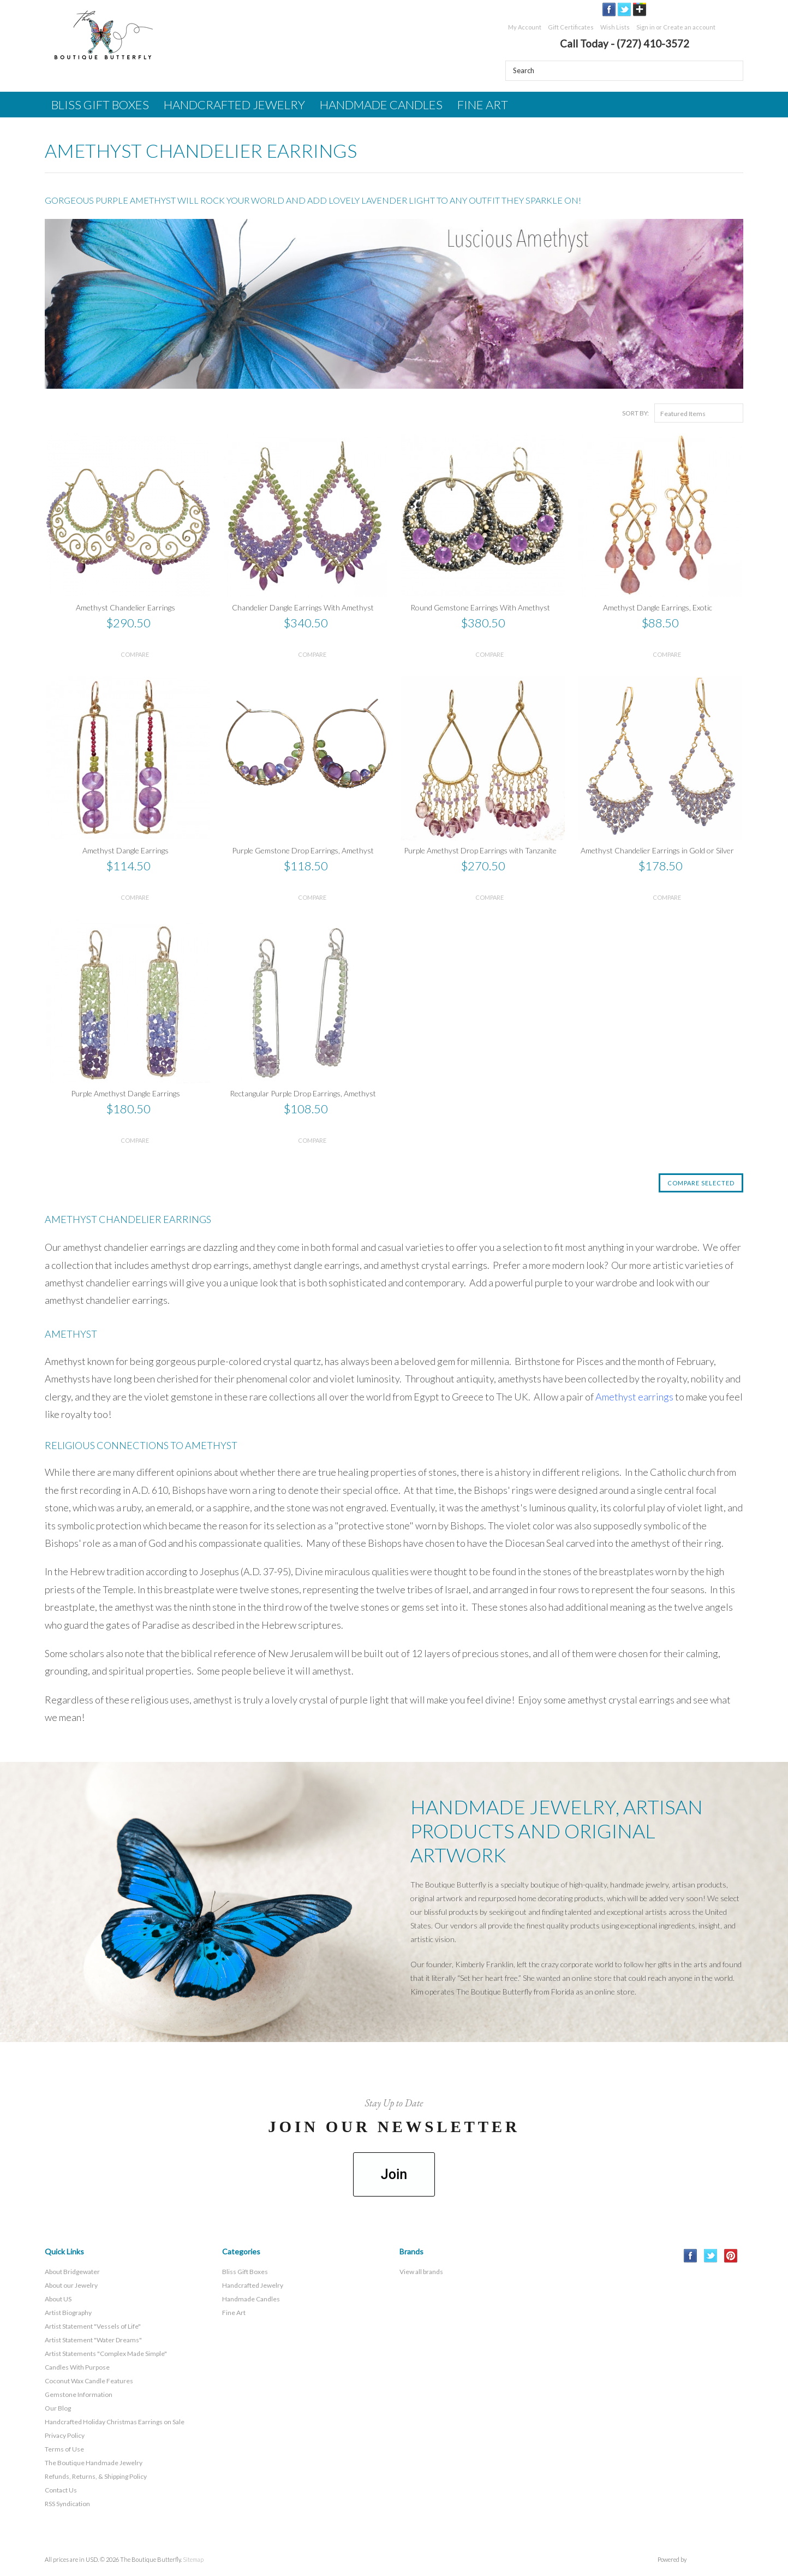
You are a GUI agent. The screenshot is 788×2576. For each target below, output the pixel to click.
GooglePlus (640, 9)
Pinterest (731, 2256)
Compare (135, 654)
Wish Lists (615, 27)
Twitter (624, 9)
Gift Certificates (571, 27)
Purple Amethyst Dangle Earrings (125, 1093)
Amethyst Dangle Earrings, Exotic (657, 607)
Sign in (645, 27)
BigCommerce (717, 2560)
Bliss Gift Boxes (100, 104)
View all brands (421, 2272)
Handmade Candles (381, 104)
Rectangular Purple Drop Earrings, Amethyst (303, 1093)
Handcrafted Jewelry (234, 104)
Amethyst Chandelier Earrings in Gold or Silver (657, 850)
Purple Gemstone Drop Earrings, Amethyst (303, 850)
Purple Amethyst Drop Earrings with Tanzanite (480, 850)
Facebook (609, 9)
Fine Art (482, 104)
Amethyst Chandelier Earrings (125, 607)
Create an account (689, 27)
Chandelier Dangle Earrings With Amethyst (303, 607)
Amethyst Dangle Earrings (125, 850)
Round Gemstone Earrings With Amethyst (480, 607)
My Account (524, 27)
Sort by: (635, 413)
